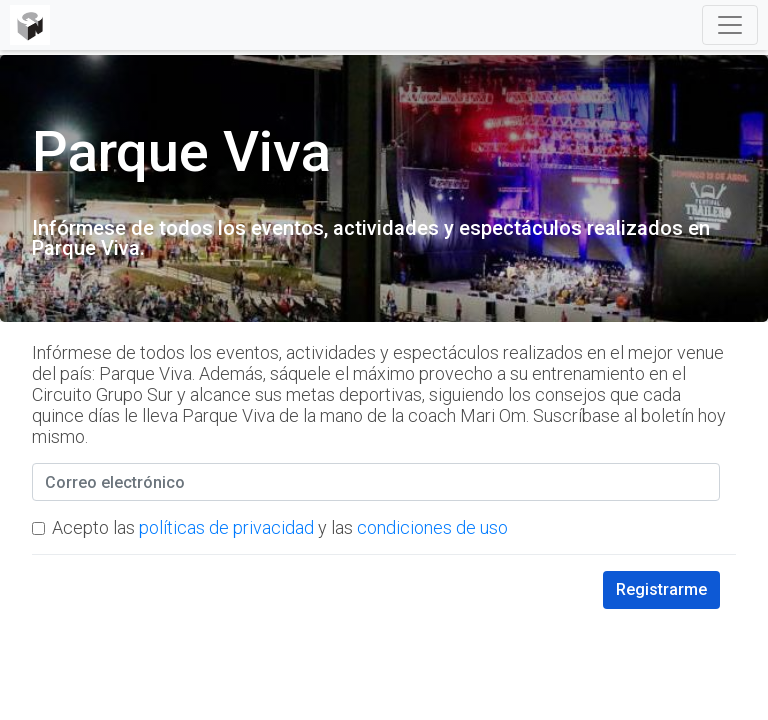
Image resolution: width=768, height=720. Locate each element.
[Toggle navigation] (730, 25)
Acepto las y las (280, 527)
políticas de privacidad (226, 527)
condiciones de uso (432, 527)
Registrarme (661, 589)
